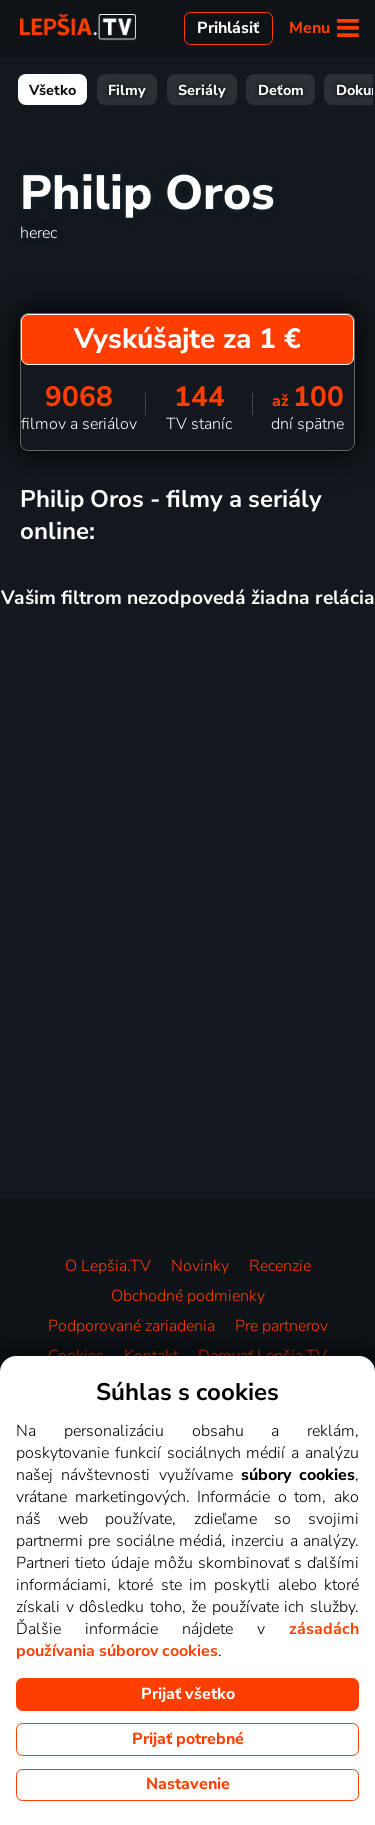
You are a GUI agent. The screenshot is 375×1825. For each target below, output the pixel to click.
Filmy (127, 90)
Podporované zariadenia (131, 1326)
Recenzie (280, 1266)
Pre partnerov (281, 1326)
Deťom (281, 90)
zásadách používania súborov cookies (187, 1640)
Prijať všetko (188, 1694)
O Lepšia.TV (108, 1266)
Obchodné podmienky (188, 1296)
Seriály (202, 90)
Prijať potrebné (188, 1739)
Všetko (52, 90)
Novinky (200, 1266)
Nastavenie (188, 1784)
